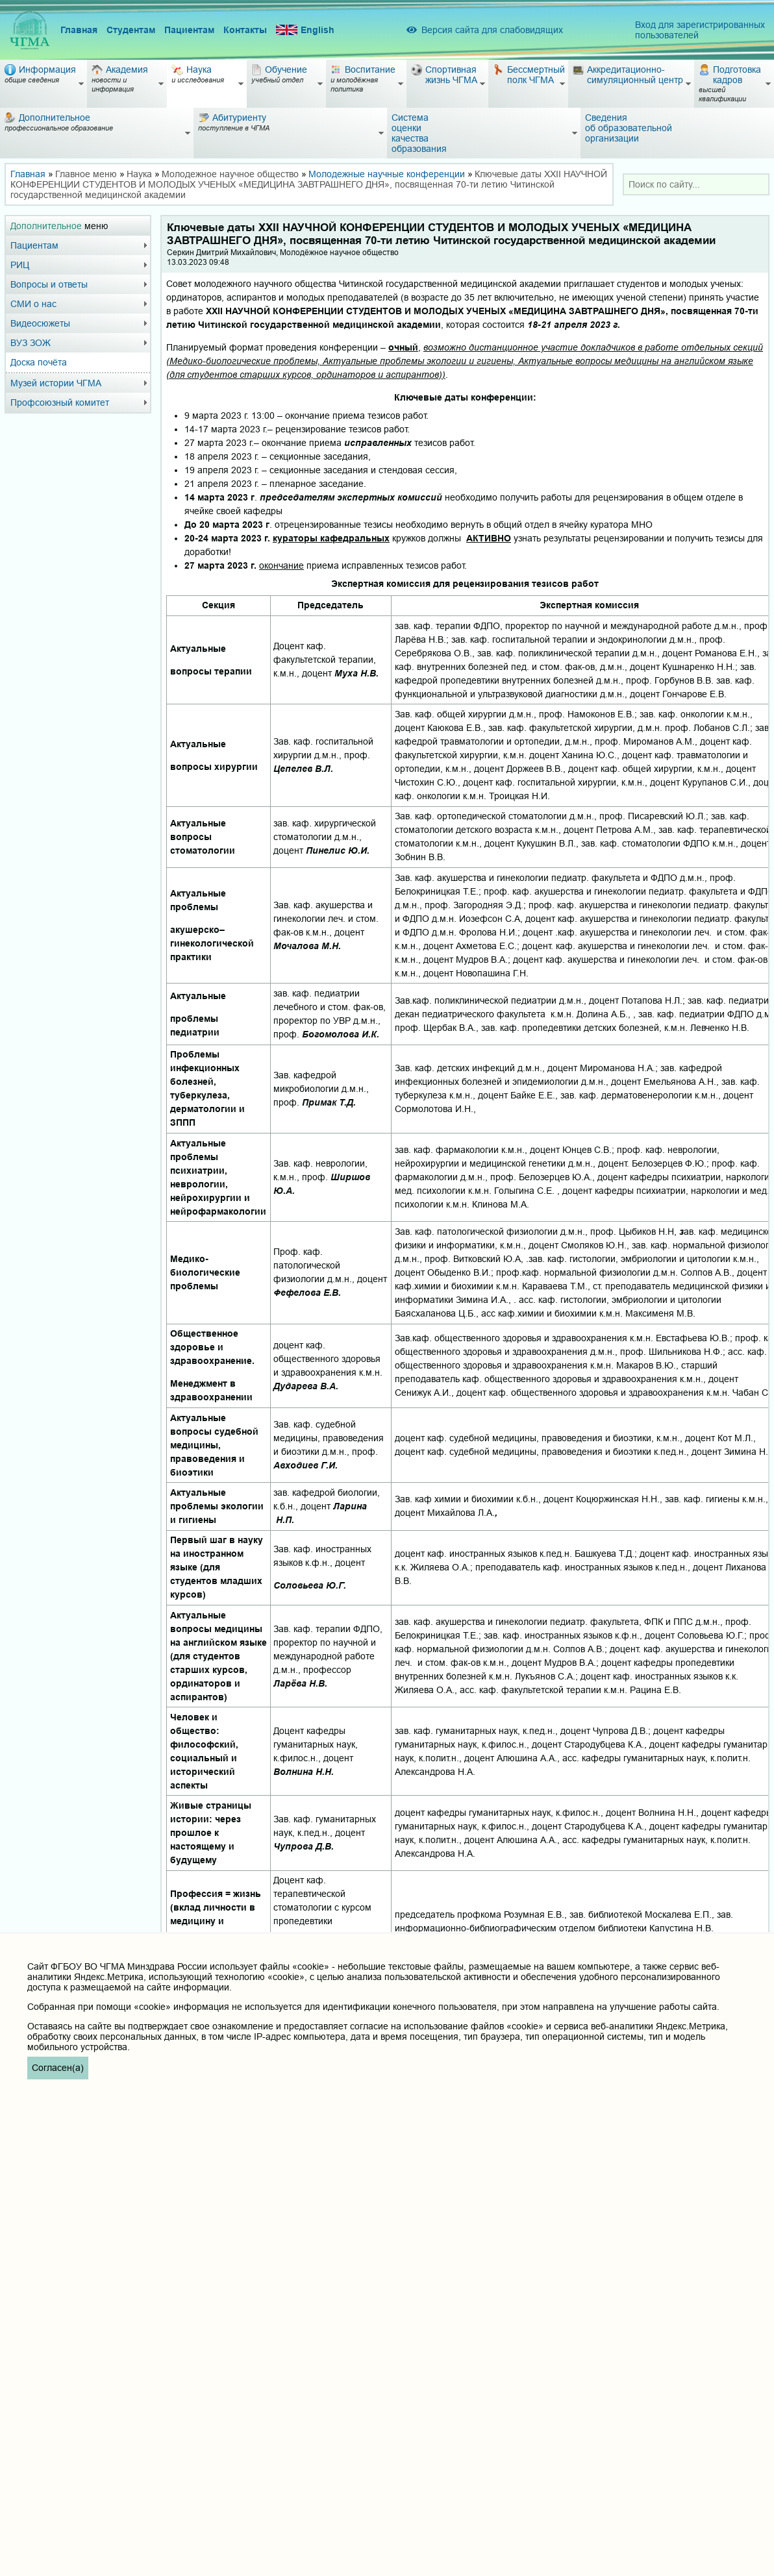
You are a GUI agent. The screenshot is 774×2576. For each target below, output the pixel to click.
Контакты (245, 30)
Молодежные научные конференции (386, 174)
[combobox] (696, 184)
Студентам (130, 30)
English (305, 30)
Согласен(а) (58, 2067)
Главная (78, 30)
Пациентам (189, 30)
